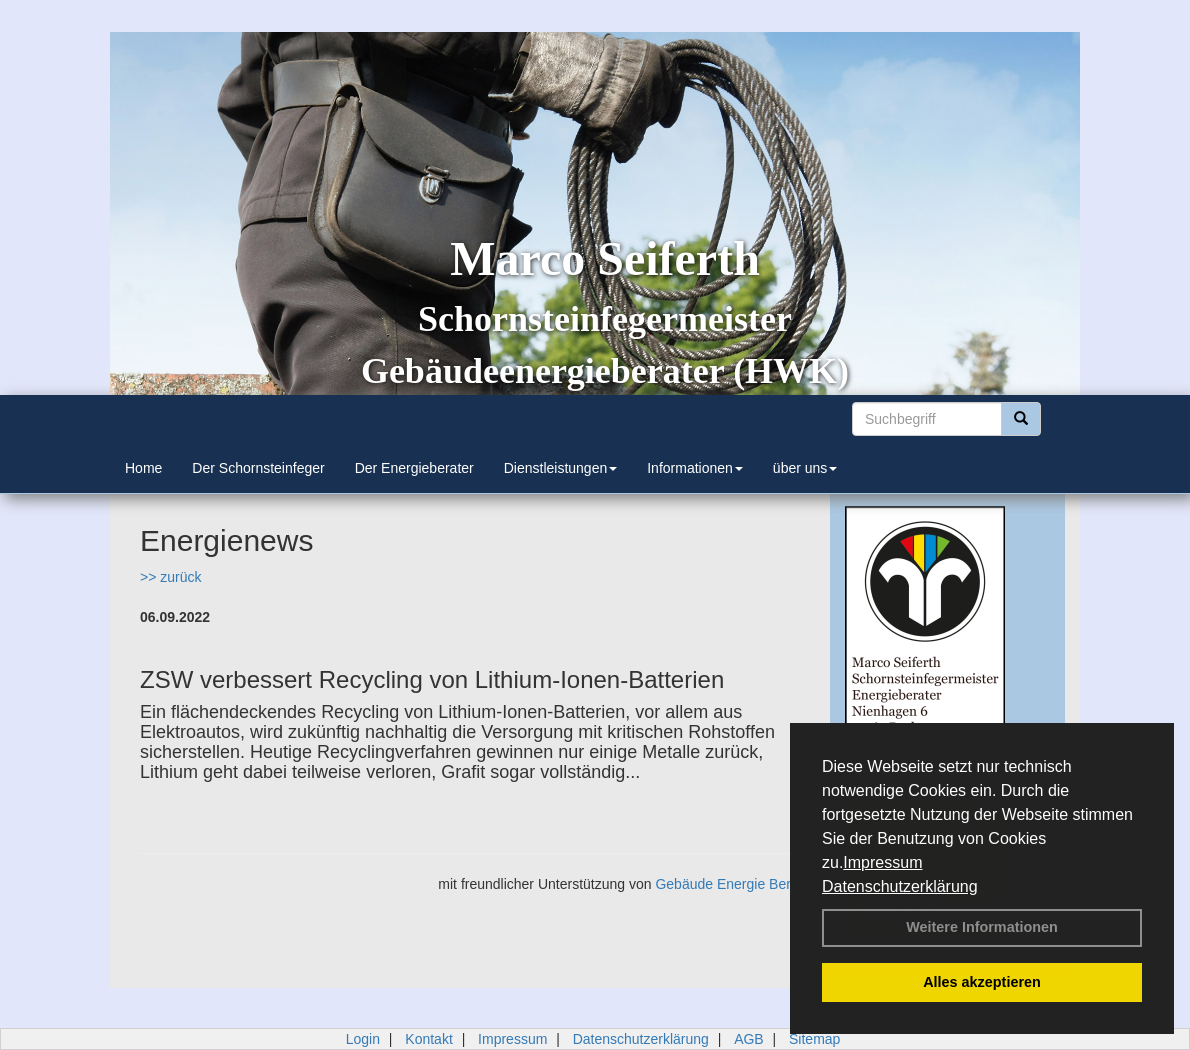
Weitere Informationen (982, 927)
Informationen (695, 468)
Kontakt (428, 1039)
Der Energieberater (414, 468)
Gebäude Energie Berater (735, 884)
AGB (749, 1039)
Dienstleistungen (561, 468)
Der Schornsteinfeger (258, 468)
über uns (805, 468)
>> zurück (170, 577)
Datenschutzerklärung (900, 886)
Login (363, 1039)
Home (143, 468)
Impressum (882, 862)
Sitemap (814, 1039)
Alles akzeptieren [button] (982, 982)
